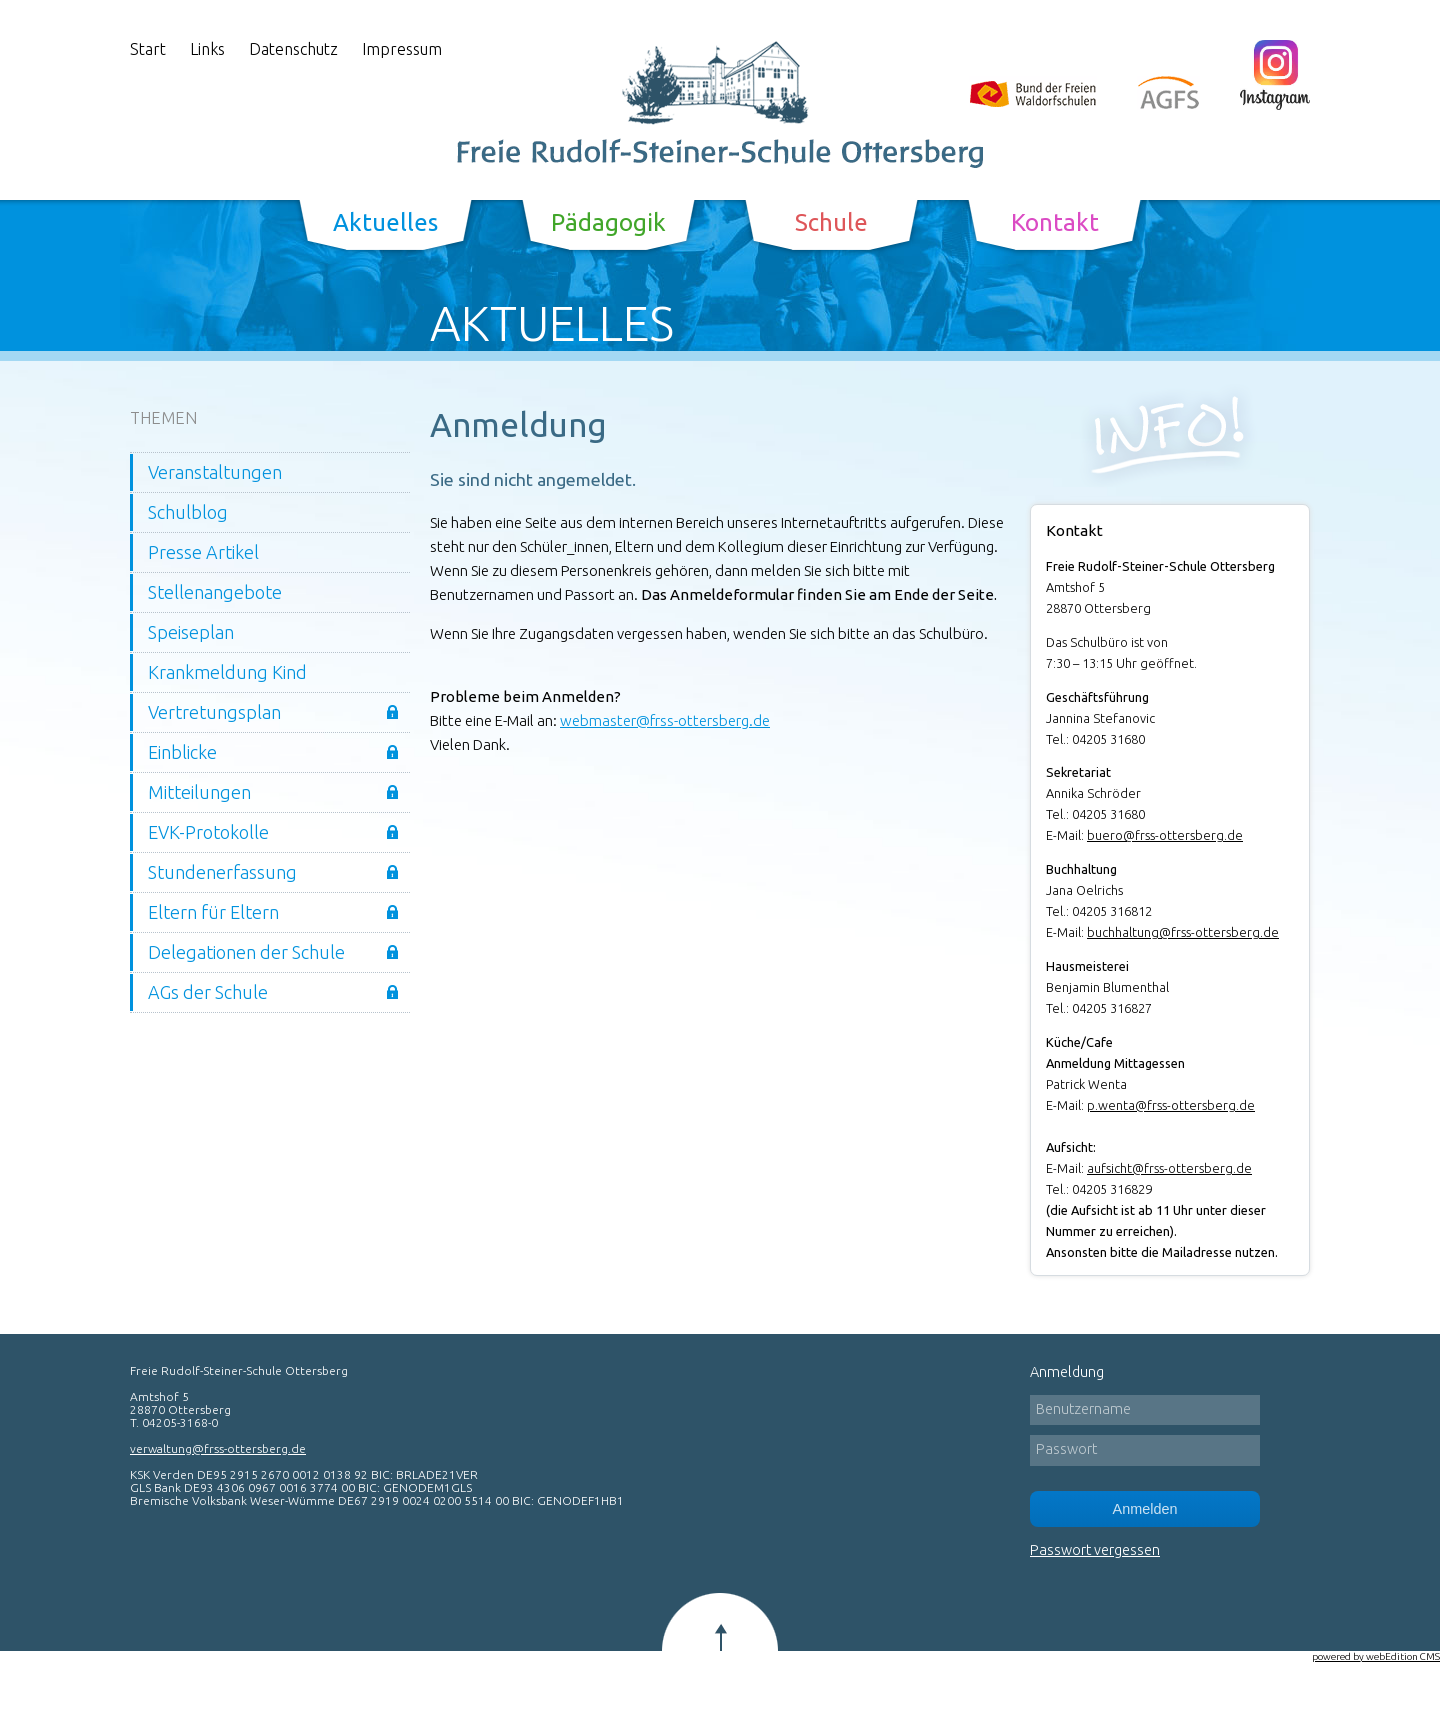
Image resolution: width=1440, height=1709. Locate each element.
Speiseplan (191, 632)
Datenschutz (293, 49)
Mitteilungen (199, 792)
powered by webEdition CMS (1376, 1656)
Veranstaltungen (215, 472)
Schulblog (188, 512)
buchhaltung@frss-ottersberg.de (1183, 932)
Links (207, 49)
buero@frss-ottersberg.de (1165, 835)
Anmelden (1145, 1509)
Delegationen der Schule (246, 952)
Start (148, 49)
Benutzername (1083, 1409)
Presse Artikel (203, 552)
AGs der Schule (208, 992)
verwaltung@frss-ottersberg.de (218, 1448)
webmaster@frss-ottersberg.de (665, 720)
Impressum (402, 49)
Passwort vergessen (1095, 1550)
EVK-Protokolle (208, 832)
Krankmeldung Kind (227, 672)
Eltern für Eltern (213, 912)
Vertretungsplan (214, 712)
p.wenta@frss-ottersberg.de (1171, 1105)
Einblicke (182, 752)
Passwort (1066, 1449)
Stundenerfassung (222, 872)
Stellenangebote (215, 592)
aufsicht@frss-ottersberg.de (1169, 1168)
